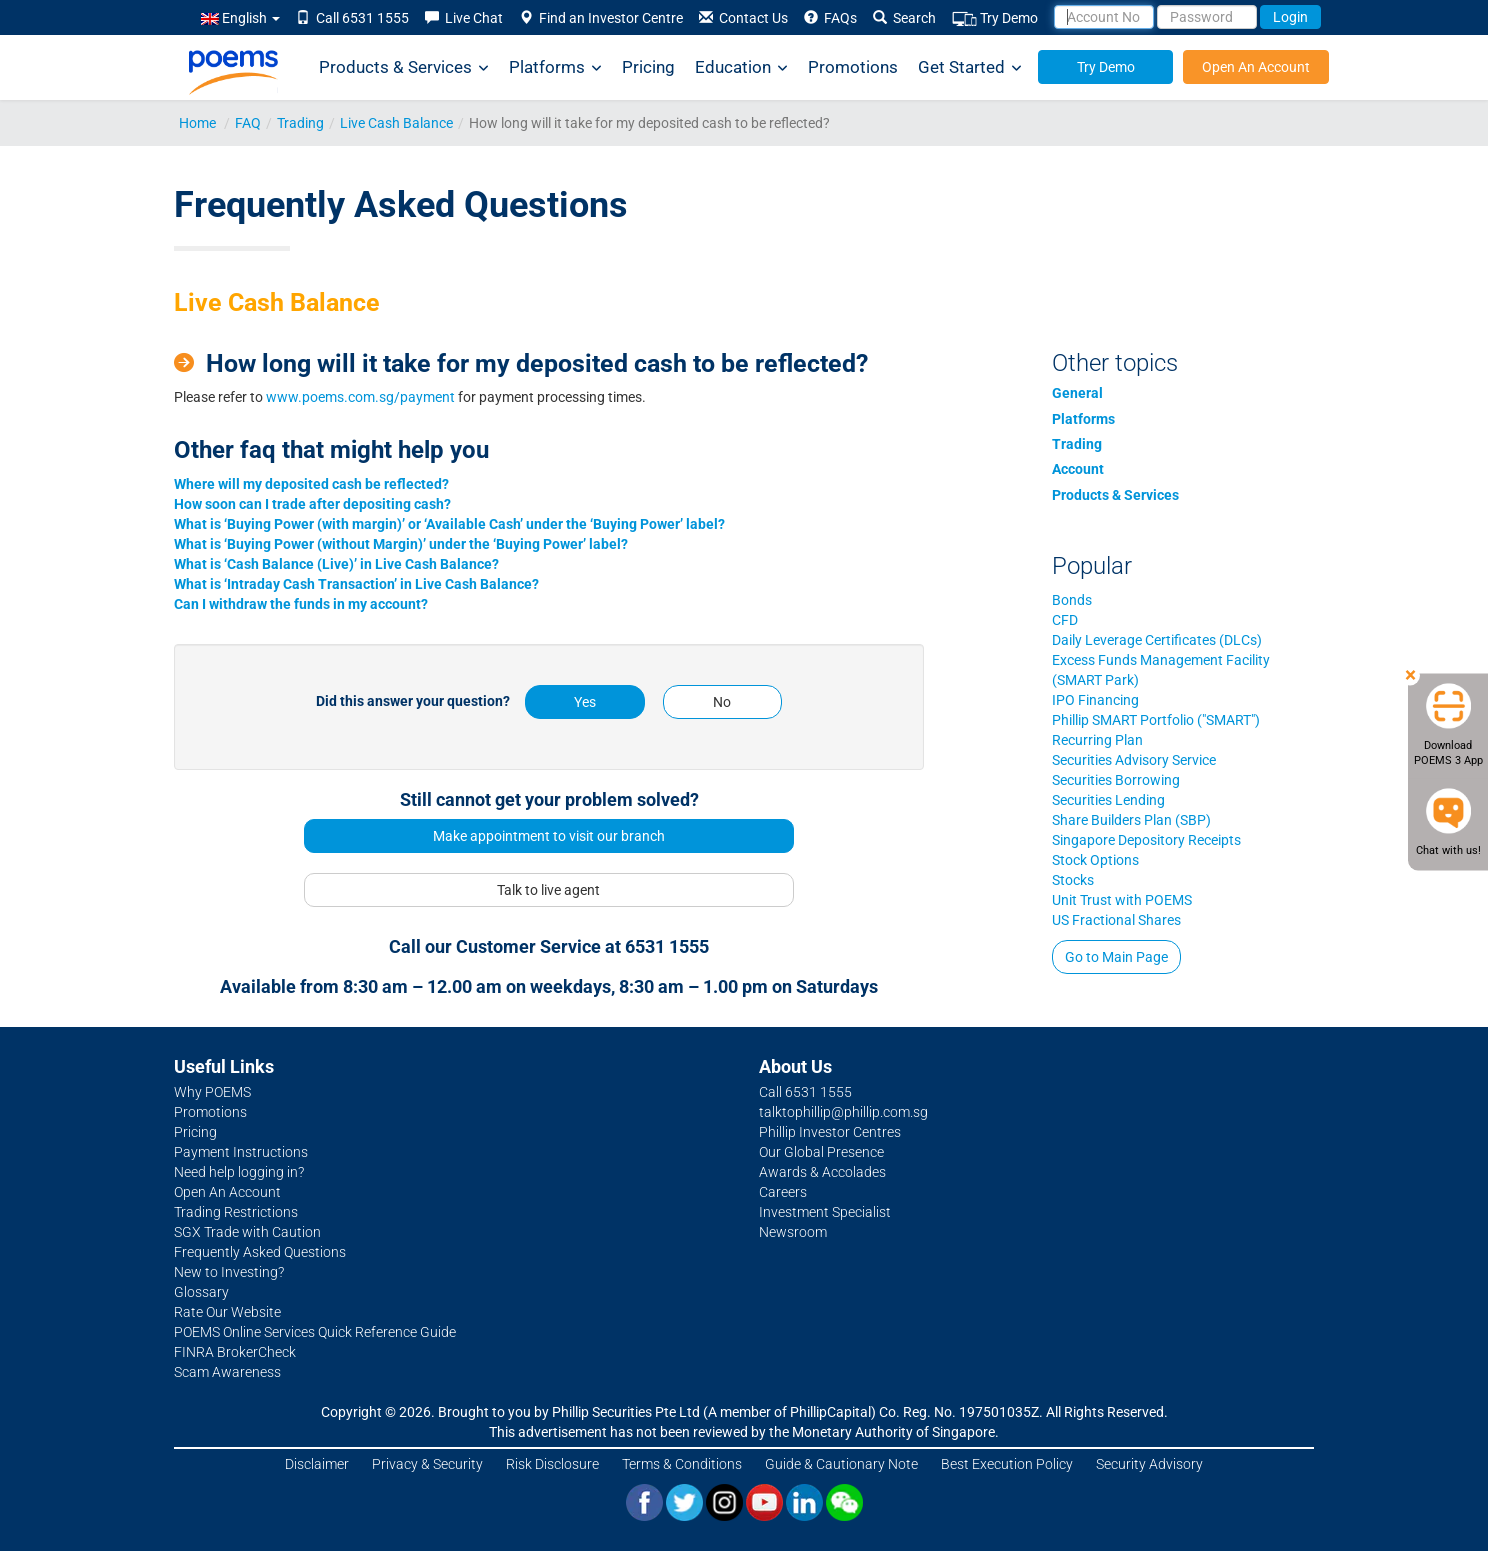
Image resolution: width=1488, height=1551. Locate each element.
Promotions (853, 67)
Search (904, 18)
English (240, 18)
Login (1290, 17)
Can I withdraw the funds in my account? (301, 604)
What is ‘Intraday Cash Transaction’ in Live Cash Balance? (356, 584)
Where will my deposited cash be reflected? (311, 484)
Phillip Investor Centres (830, 1132)
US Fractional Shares (1116, 920)
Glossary (201, 1292)
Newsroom (793, 1232)
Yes (585, 702)
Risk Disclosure (552, 1464)
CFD (1065, 620)
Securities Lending (1108, 800)
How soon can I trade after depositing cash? (312, 504)
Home (197, 123)
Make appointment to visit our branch (549, 836)
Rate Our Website (227, 1312)
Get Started (970, 67)
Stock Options (1095, 860)
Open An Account (1256, 67)
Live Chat (464, 18)
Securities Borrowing (1116, 780)
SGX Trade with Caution (247, 1232)
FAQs (830, 18)
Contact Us (743, 18)
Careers (783, 1192)
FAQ (248, 123)
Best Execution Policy (1007, 1464)
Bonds (1072, 600)
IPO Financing (1095, 700)
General (1077, 393)
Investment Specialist (825, 1212)
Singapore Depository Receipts (1146, 840)
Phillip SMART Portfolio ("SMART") (1156, 720)
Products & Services (404, 67)
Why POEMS (212, 1092)
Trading (300, 123)
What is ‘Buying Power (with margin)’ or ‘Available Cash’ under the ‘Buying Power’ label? (449, 524)
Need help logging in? (239, 1172)
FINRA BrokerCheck (235, 1352)
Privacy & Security (427, 1464)
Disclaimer (317, 1464)
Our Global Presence (821, 1152)
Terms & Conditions (682, 1464)
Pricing (648, 67)
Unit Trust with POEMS (1122, 900)
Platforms (555, 67)
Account (1078, 469)
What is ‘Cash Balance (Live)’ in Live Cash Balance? (336, 564)
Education (741, 67)
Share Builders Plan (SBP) (1131, 820)
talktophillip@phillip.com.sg (843, 1112)
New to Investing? (229, 1272)
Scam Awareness (227, 1372)
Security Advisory (1149, 1464)
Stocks (1073, 880)
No (722, 702)
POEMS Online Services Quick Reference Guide (315, 1332)
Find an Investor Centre (601, 18)
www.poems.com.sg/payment (360, 397)
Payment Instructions (241, 1152)
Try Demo (995, 18)
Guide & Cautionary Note (841, 1464)
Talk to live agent (548, 890)
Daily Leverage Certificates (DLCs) (1157, 640)
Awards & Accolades (822, 1172)
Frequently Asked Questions (260, 1252)
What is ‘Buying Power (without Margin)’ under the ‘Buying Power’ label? (401, 544)
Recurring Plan (1097, 740)
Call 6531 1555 (352, 18)
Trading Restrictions (236, 1212)
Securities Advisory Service (1134, 760)
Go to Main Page (1116, 957)
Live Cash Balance (396, 123)
